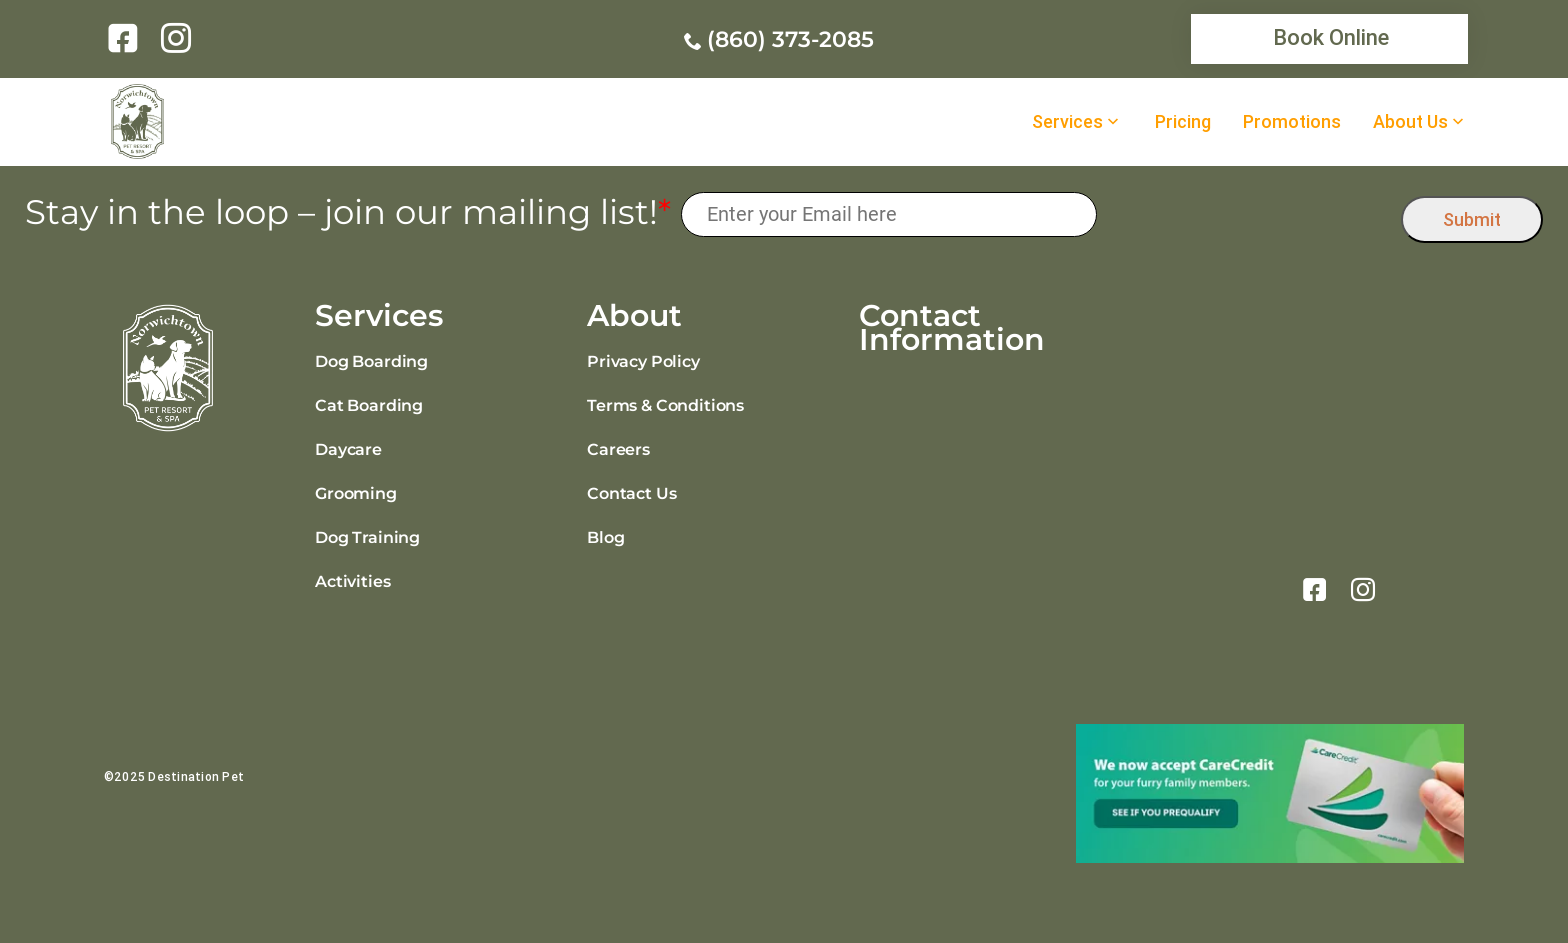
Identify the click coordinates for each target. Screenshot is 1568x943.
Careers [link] (618, 449)
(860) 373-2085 (790, 39)
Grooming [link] (356, 493)
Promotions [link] (1292, 122)
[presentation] (1249, 214)
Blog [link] (605, 537)
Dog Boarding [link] (371, 361)
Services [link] (1067, 122)
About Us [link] (1410, 122)
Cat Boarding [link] (369, 405)
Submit (1472, 219)
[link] (126, 38)
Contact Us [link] (631, 493)
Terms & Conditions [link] (665, 405)
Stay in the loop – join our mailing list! (348, 212)
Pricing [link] (1183, 122)
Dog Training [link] (367, 537)
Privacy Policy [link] (643, 361)
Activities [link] (352, 581)
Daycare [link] (348, 449)
